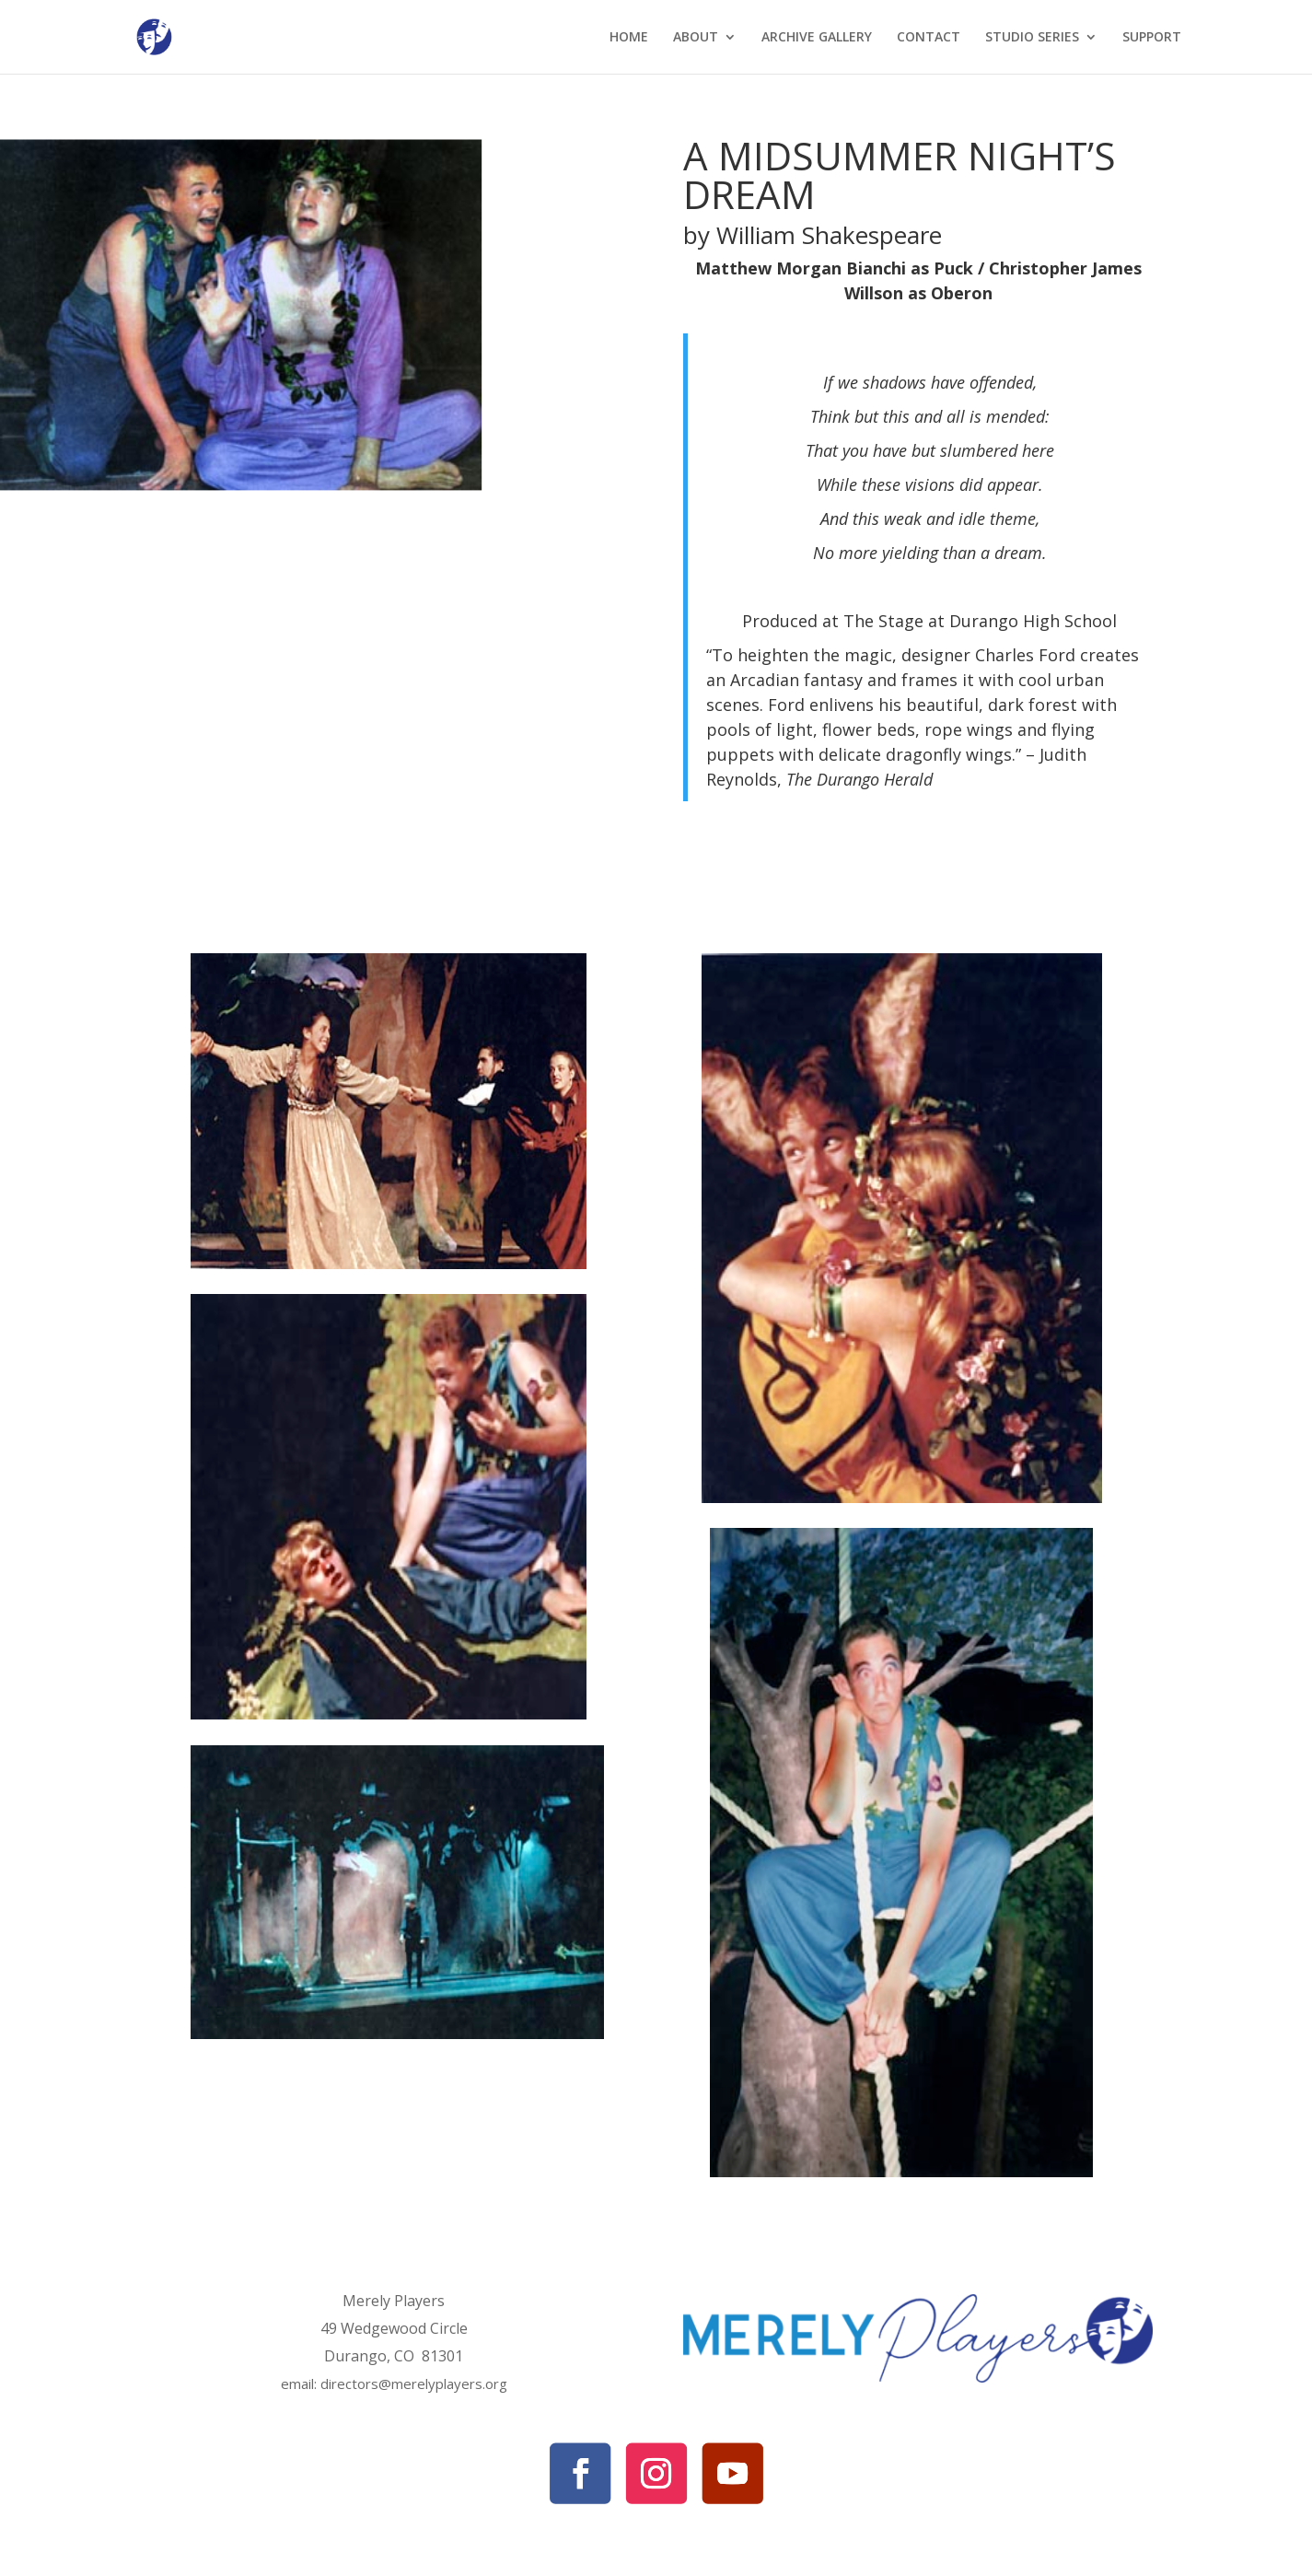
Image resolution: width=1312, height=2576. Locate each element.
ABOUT (695, 37)
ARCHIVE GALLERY (816, 37)
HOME (629, 37)
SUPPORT (1151, 37)
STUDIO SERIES (1032, 37)
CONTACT (928, 37)
